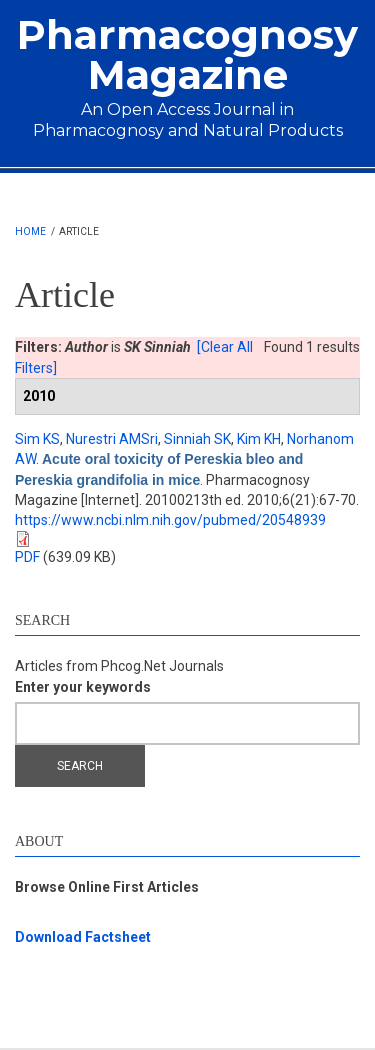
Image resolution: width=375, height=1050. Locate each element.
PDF (27, 557)
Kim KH (259, 439)
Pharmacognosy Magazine (187, 54)
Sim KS (37, 439)
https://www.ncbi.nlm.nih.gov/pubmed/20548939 (170, 520)
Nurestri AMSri (112, 439)
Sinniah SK (197, 439)
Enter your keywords (83, 687)
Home (30, 231)
